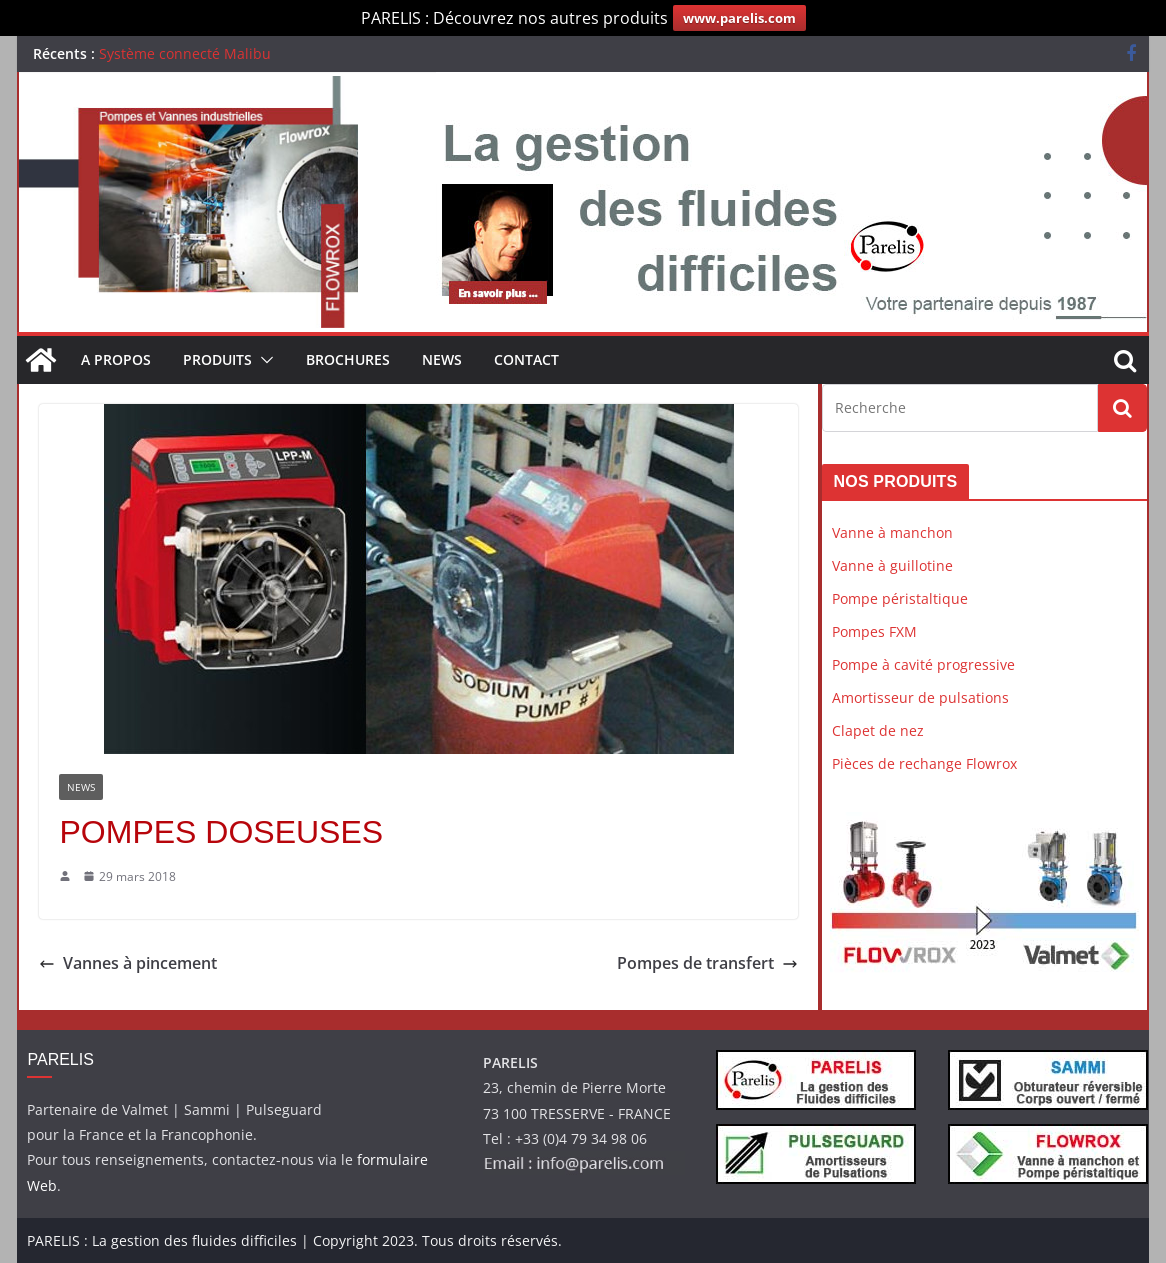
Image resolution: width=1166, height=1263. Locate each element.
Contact (526, 359)
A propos (116, 359)
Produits (217, 359)
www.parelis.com (739, 18)
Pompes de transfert (707, 963)
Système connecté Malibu (185, 53)
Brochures (348, 359)
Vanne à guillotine (892, 565)
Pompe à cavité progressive (923, 664)
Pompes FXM (874, 631)
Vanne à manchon (892, 532)
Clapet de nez (878, 730)
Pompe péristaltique (900, 598)
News (442, 359)
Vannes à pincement (128, 963)
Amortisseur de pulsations (920, 697)
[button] (263, 360)
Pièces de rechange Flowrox (924, 763)
